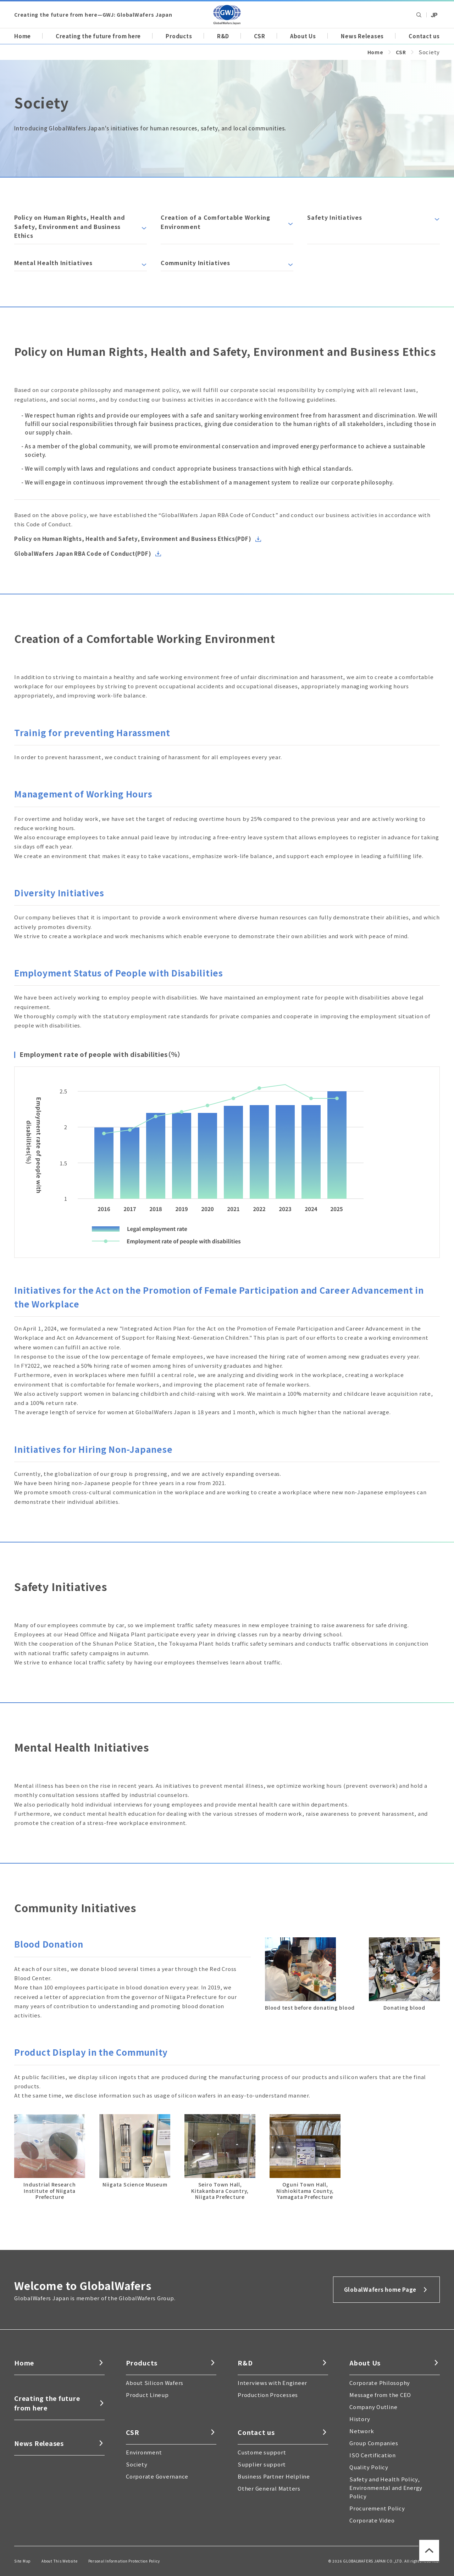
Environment (144, 2452)
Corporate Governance (157, 2476)
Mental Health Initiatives (53, 262)
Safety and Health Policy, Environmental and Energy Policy (385, 2487)
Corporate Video (371, 2520)
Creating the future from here (98, 36)
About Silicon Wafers (154, 2382)
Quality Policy (368, 2467)
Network (361, 2431)
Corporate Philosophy (379, 2382)
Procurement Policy (377, 2508)
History (359, 2419)
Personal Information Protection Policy (124, 2561)
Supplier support (262, 2464)
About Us (303, 36)
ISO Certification (372, 2455)
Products (179, 36)
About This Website (59, 2561)
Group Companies (373, 2443)
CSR (259, 36)
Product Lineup (147, 2394)
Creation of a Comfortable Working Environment (215, 222)
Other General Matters (269, 2488)
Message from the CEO (380, 2394)
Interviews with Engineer (272, 2382)
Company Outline (373, 2406)
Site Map (22, 2561)
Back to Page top (426, 2561)
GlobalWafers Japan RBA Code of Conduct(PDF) (82, 553)
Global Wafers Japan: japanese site (434, 15)
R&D (223, 36)
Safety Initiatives (334, 217)
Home (22, 36)
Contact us (424, 36)
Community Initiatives (195, 262)
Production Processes (268, 2394)
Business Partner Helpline (274, 2476)
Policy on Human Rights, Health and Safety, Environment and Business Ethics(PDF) (132, 538)
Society (136, 2464)
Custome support (262, 2452)
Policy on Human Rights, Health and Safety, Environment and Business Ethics (69, 226)
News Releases (362, 36)
